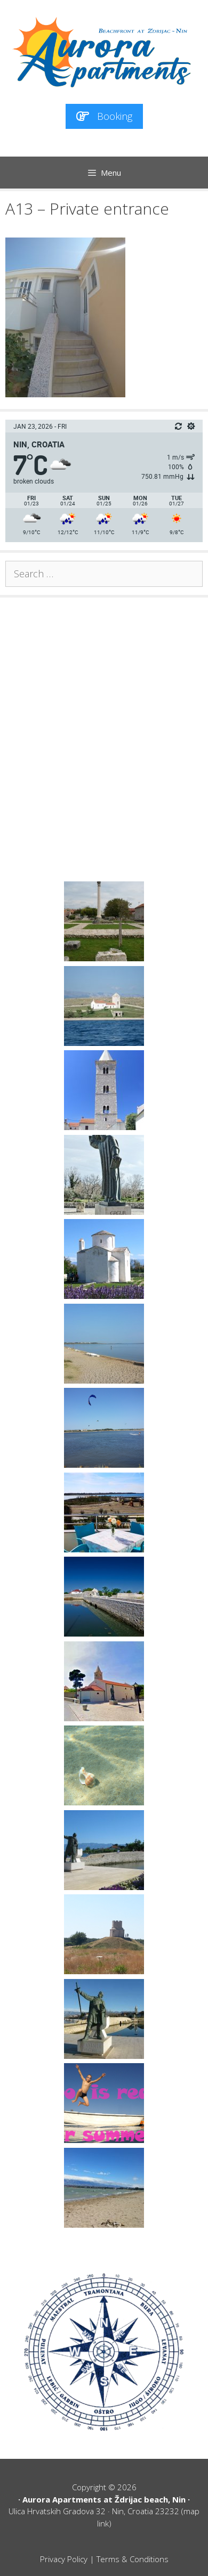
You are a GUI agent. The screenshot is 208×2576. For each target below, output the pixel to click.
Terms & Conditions (133, 2559)
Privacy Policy (63, 2559)
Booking (104, 116)
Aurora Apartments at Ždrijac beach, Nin (104, 2499)
